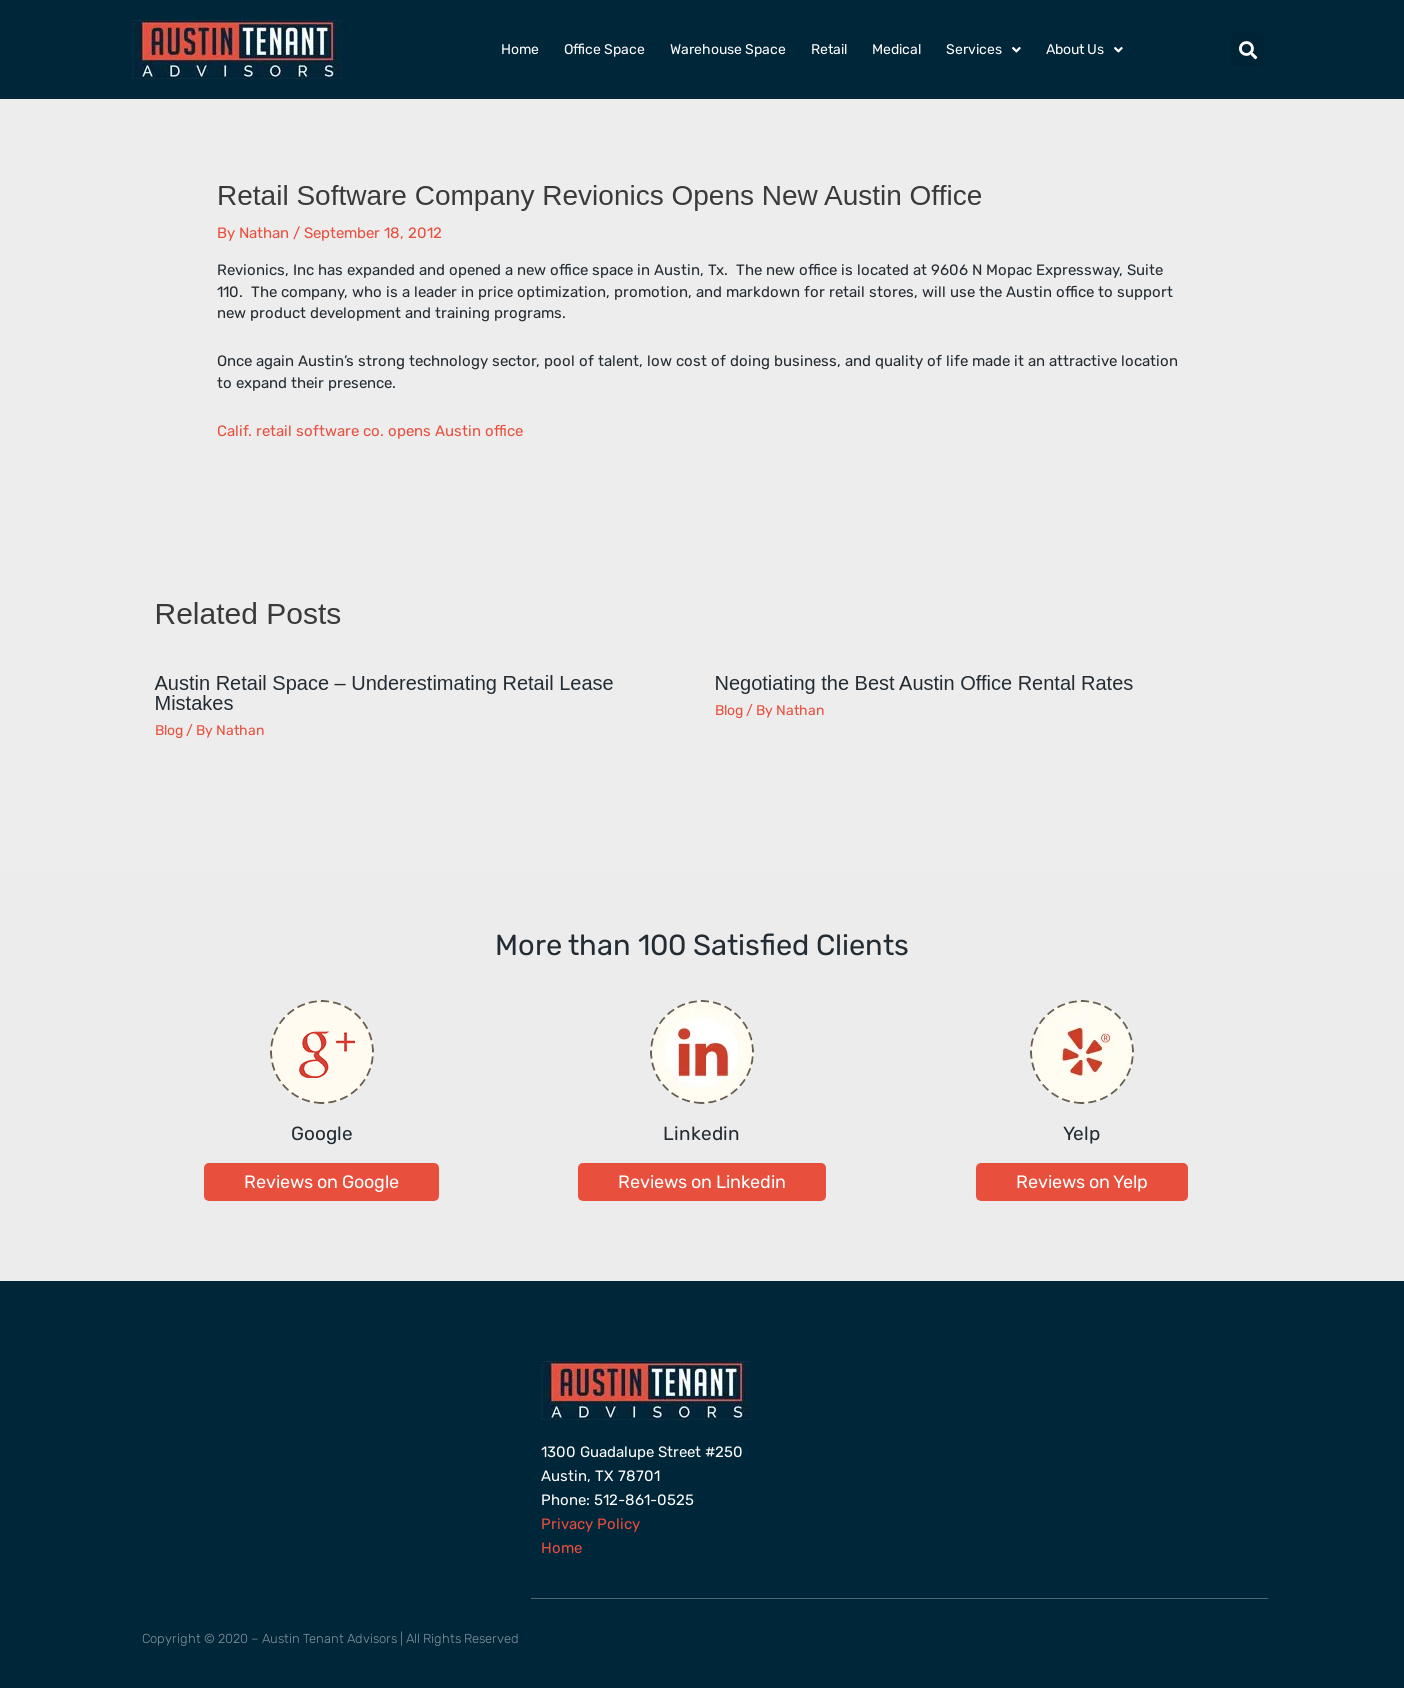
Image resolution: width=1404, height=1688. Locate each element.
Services (983, 50)
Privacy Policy (590, 1524)
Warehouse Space (728, 49)
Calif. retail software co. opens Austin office (370, 431)
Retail (829, 49)
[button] (1247, 49)
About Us (1084, 50)
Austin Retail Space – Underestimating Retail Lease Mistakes (384, 693)
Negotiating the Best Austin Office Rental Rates (924, 683)
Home (520, 49)
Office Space (604, 49)
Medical (896, 49)
